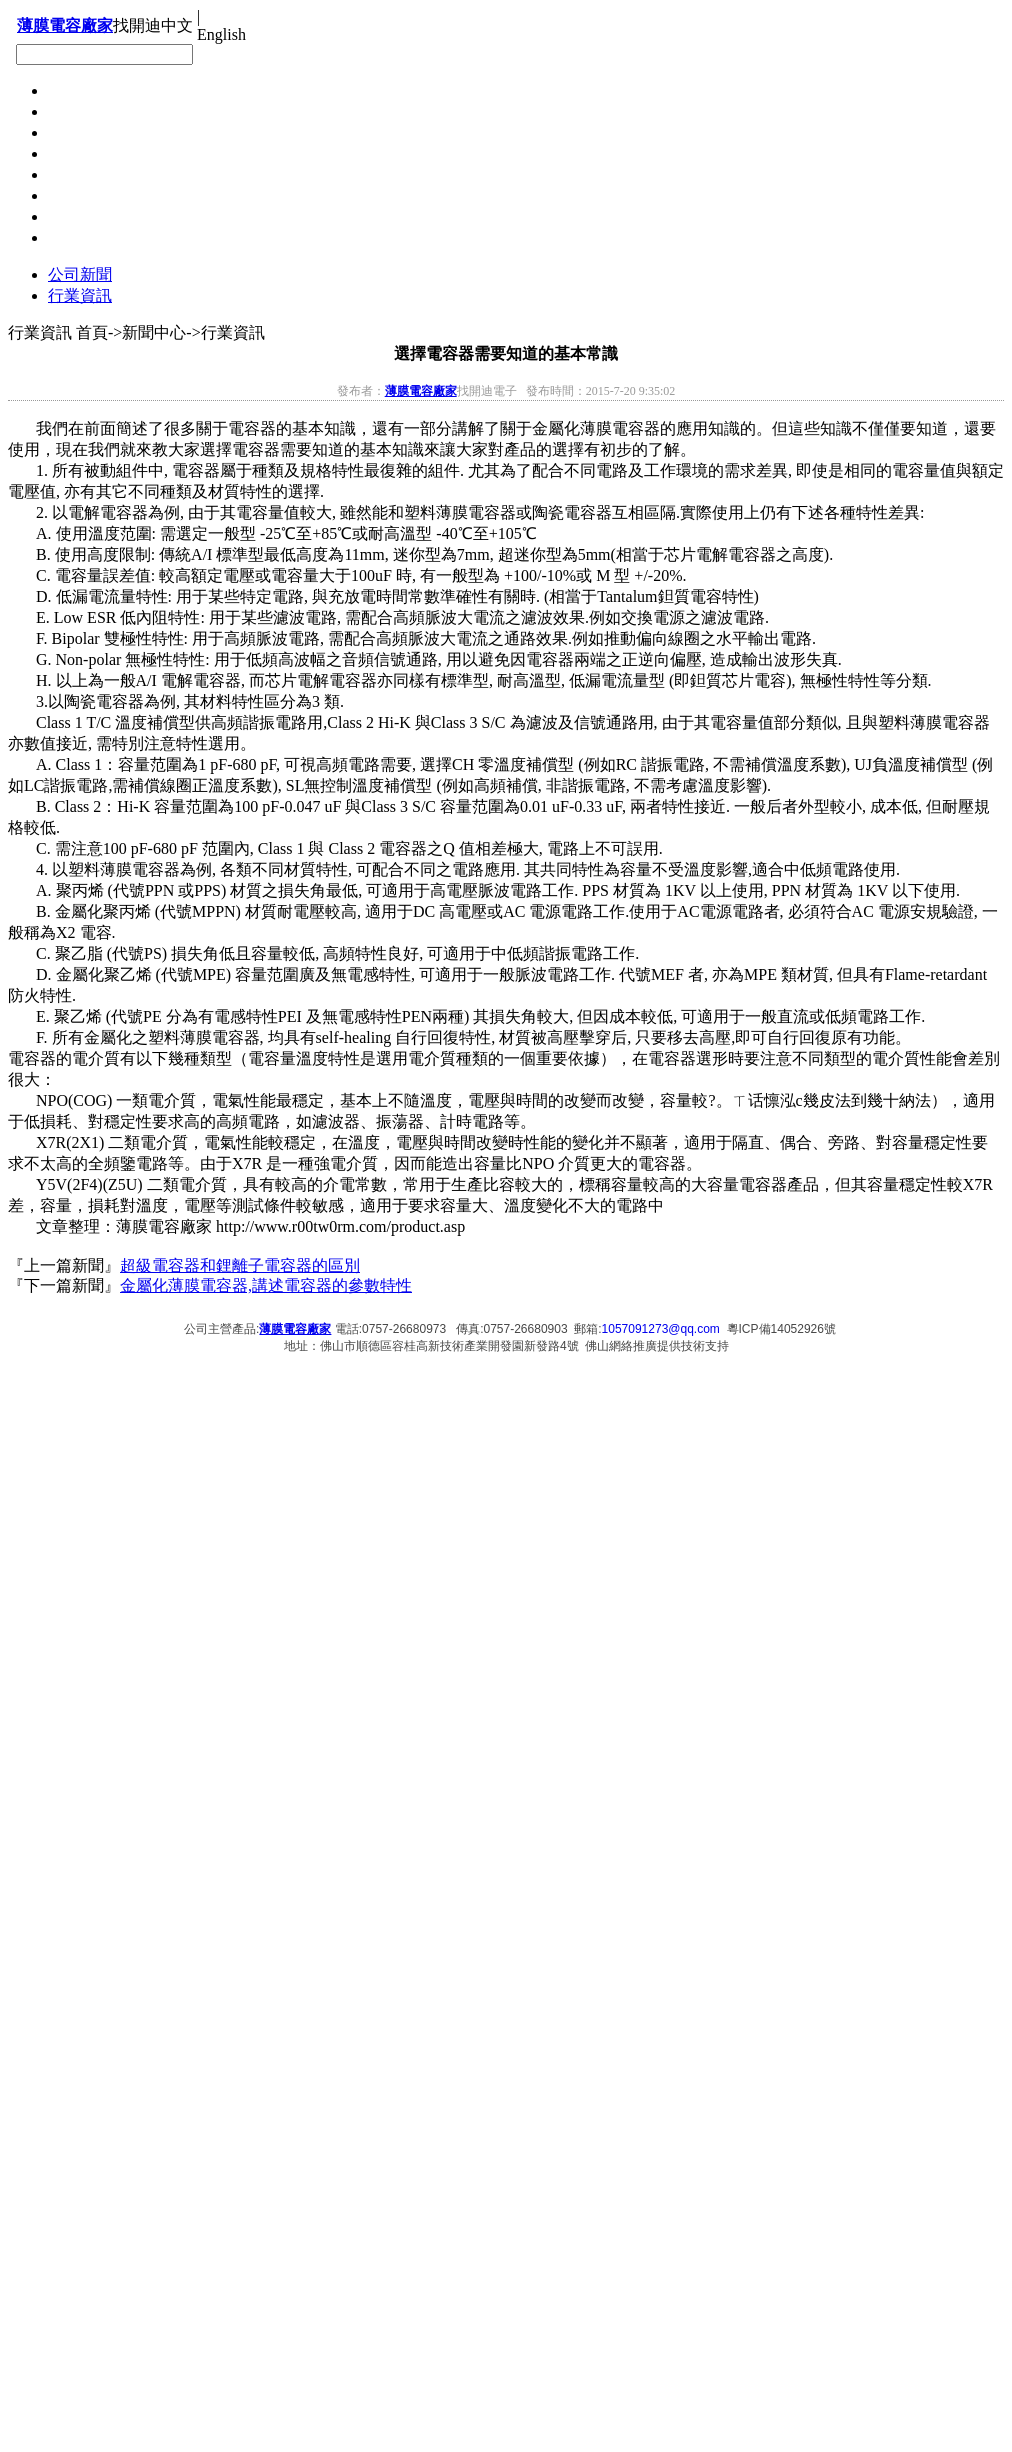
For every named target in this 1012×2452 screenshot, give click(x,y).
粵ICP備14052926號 (781, 1329)
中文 (177, 25)
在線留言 (80, 111)
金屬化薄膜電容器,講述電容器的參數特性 (266, 1285)
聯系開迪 (80, 90)
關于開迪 (80, 216)
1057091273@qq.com (661, 1329)
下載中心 (80, 132)
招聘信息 (80, 153)
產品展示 (80, 195)
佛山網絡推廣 (621, 1346)
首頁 (64, 237)
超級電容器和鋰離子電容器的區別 (240, 1265)
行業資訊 (80, 295)
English (221, 34)
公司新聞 (80, 274)
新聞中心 (80, 174)
